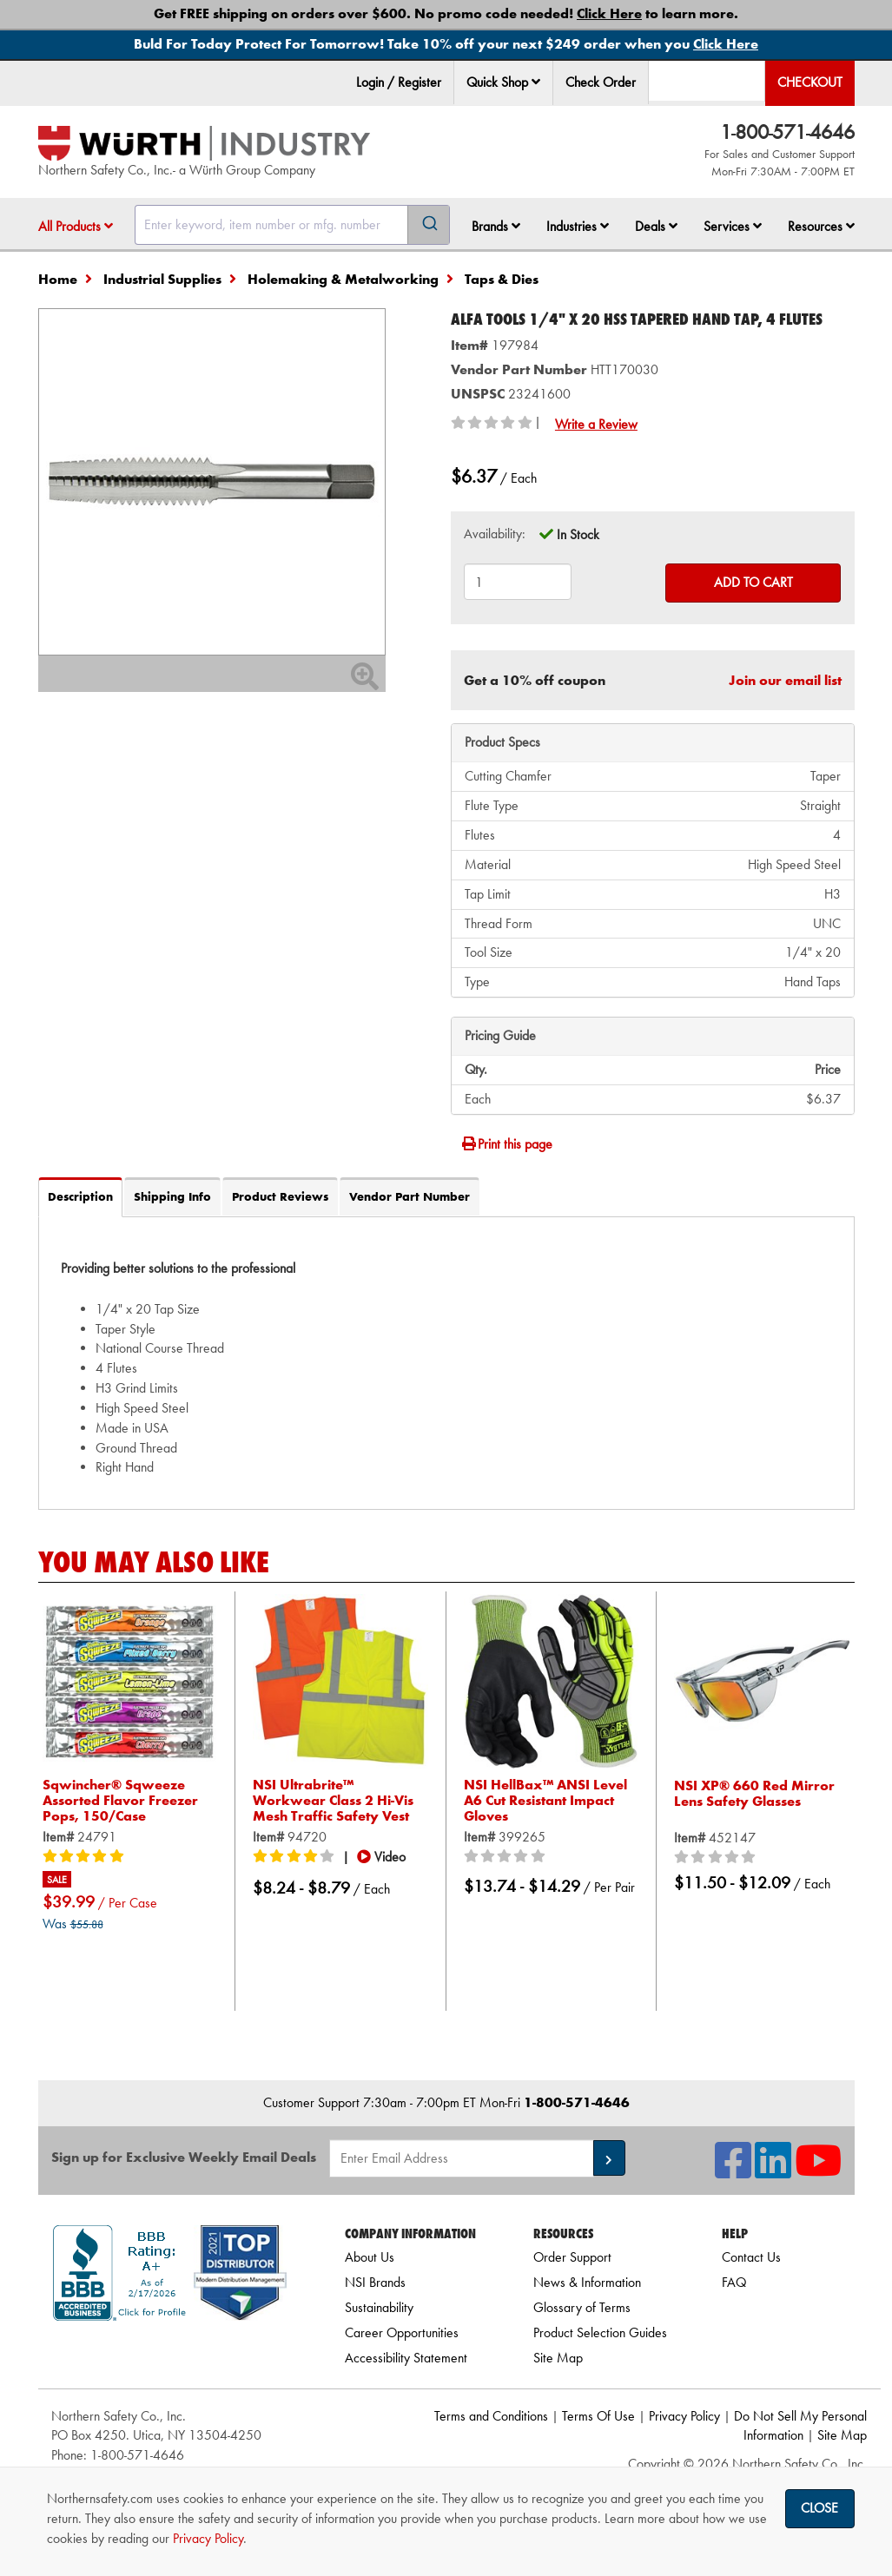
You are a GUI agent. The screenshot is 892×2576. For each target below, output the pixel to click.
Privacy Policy (684, 2416)
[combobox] (292, 225)
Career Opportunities (402, 2332)
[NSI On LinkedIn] (773, 2171)
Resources (821, 226)
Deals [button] (656, 226)
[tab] (446, 1363)
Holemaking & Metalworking (343, 279)
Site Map (558, 2357)
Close (819, 2508)
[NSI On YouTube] (818, 2171)
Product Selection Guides (600, 2332)
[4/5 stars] (296, 1857)
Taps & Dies (502, 279)
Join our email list (785, 680)
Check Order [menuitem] (600, 82)
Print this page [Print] (506, 1144)
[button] (536, 82)
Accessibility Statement (406, 2357)
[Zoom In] (365, 682)
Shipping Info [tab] (172, 1196)
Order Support (572, 2257)
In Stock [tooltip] (578, 534)
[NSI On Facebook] (733, 2171)
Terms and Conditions (491, 2416)
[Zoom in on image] (212, 482)
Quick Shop (503, 82)
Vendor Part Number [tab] (409, 1196)
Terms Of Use (598, 2416)
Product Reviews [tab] (280, 1196)
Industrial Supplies (162, 279)
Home (57, 279)
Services (733, 226)
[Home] (204, 143)
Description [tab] (80, 1196)
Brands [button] (496, 226)
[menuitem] (503, 83)
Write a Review (596, 424)
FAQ (734, 2282)
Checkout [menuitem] (809, 82)
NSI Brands (375, 2282)
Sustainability (379, 2307)
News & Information (587, 2282)
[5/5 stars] (86, 1857)
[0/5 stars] (507, 1857)
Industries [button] (577, 226)
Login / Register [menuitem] (398, 82)
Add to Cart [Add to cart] (753, 582)
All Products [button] (75, 226)
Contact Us (751, 2257)
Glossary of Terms (582, 2307)
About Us (369, 2257)
